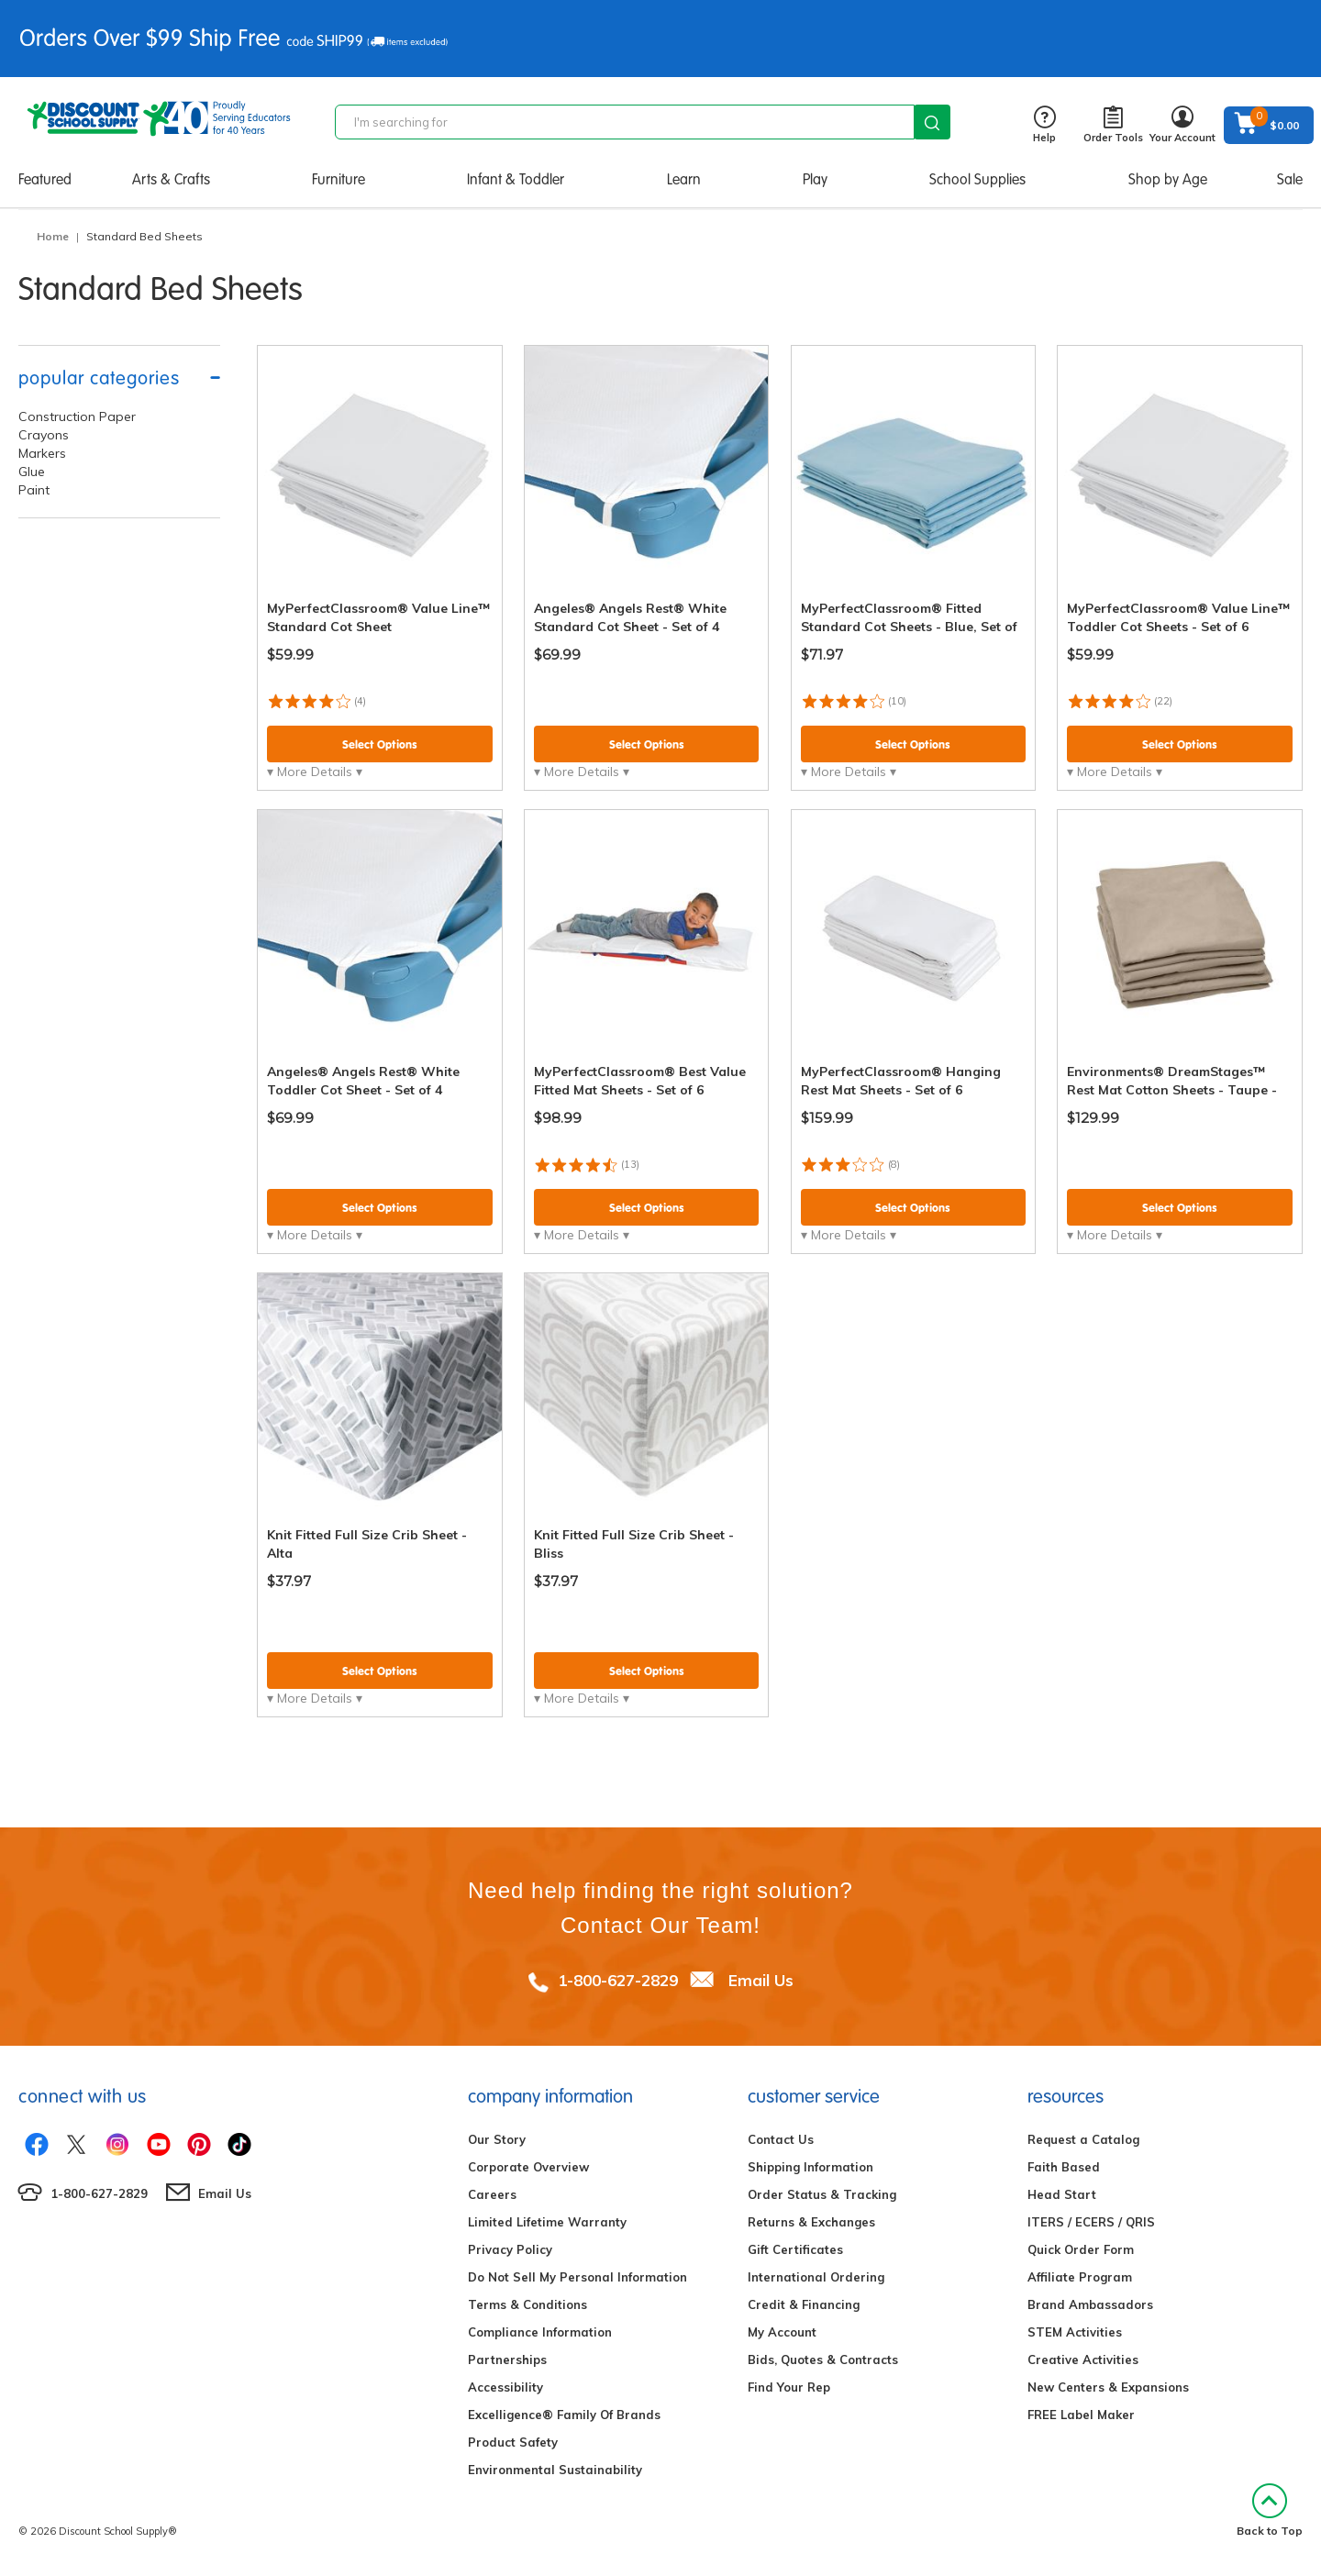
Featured (45, 179)
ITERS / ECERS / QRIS (1091, 2222)
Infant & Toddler (515, 179)
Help (1044, 125)
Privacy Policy (510, 2249)
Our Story (497, 2139)
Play (815, 179)
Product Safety (513, 2442)
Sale (1290, 179)
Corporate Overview (528, 2167)
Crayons (43, 435)
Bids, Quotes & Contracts (823, 2359)
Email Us (761, 1980)
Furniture (338, 179)
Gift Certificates (795, 2249)
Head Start (1061, 2194)
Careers (492, 2194)
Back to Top (1270, 2510)
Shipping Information (810, 2167)
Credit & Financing (804, 2304)
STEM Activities (1074, 2332)
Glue (31, 471)
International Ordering (816, 2277)
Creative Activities (1082, 2359)
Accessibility (505, 2387)
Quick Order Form (1080, 2249)
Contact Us (781, 2139)
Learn (684, 179)
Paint (34, 490)
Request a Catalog (1083, 2139)
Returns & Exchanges (811, 2222)
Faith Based (1063, 2167)
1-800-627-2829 (618, 1980)
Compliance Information (540, 2332)
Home (53, 236)
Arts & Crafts (171, 179)
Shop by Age (1167, 179)
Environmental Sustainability (555, 2469)
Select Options (379, 744)
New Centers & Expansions (1108, 2387)
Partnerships (507, 2359)
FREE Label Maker (1081, 2414)
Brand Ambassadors (1090, 2304)
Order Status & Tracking (822, 2194)
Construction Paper (77, 416)
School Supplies (977, 179)
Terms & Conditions (527, 2304)
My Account (782, 2332)
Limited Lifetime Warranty (547, 2222)
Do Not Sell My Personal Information (577, 2277)
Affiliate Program (1079, 2277)
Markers (42, 453)
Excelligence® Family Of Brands (564, 2414)
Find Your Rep (789, 2387)
